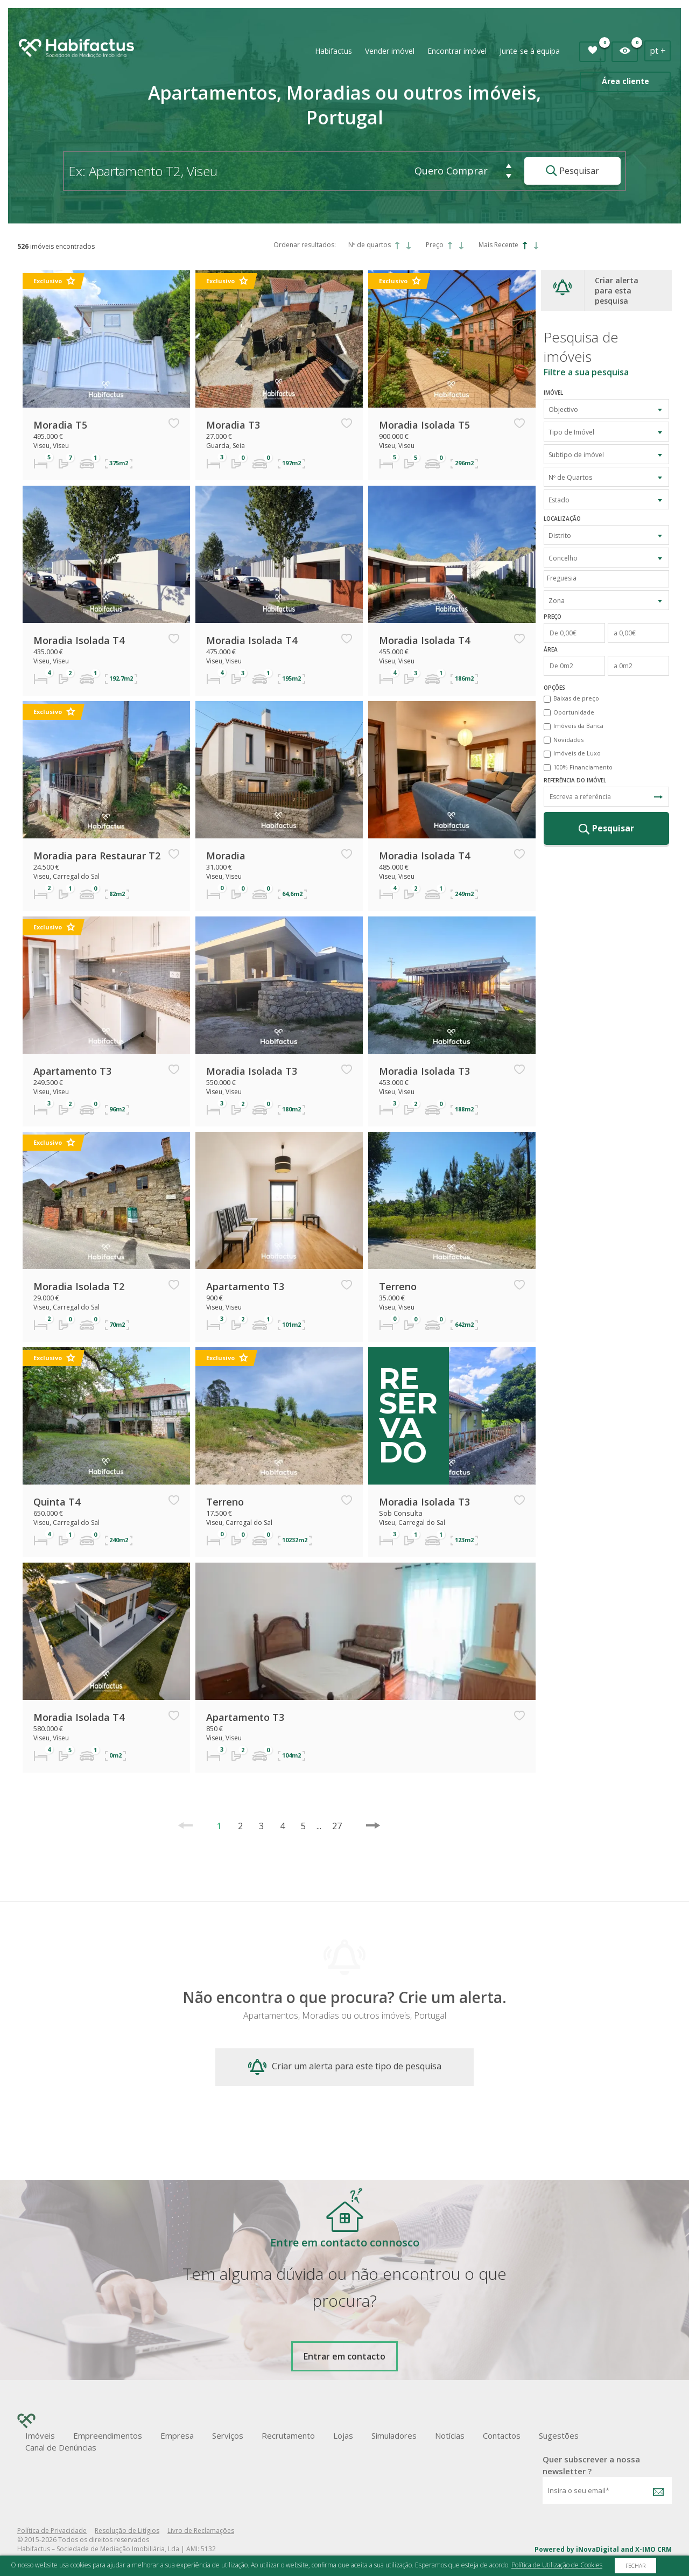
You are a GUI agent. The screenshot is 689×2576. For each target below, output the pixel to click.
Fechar (635, 2566)
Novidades (568, 740)
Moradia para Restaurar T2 (96, 855)
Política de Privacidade (52, 2530)
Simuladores (394, 2435)
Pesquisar (572, 171)
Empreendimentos (107, 2435)
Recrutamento (288, 2435)
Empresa (177, 2435)
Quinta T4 (56, 1501)
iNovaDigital (597, 2549)
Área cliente (625, 81)
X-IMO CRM (653, 2549)
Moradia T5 (60, 424)
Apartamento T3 (72, 1071)
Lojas (343, 2435)
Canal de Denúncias (60, 2447)
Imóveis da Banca (578, 726)
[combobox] (606, 409)
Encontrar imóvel (457, 51)
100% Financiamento (583, 767)
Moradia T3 (233, 424)
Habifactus (333, 51)
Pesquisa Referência (658, 797)
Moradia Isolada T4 (78, 640)
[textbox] (609, 578)
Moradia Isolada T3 (251, 1071)
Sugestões (559, 2435)
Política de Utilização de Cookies (556, 2565)
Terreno (398, 1286)
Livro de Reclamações (200, 2530)
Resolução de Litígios (127, 2530)
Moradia (225, 855)
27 (332, 1826)
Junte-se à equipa (530, 51)
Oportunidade (573, 712)
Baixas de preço (576, 698)
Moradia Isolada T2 (78, 1286)
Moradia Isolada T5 (424, 424)
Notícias (450, 2435)
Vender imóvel (389, 51)
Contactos (502, 2435)
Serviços (227, 2435)
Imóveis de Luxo (577, 753)
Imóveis (40, 2435)
